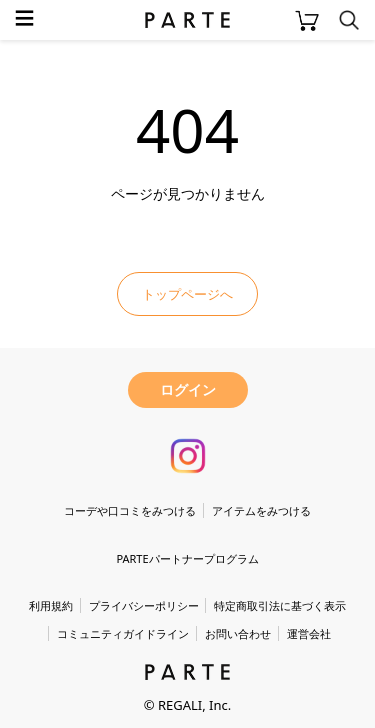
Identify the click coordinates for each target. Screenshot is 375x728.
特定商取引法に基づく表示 (280, 605)
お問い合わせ (238, 633)
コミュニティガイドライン (123, 633)
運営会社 (309, 633)
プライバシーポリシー (144, 605)
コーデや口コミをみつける (130, 510)
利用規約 (51, 605)
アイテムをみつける (261, 510)
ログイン (188, 389)
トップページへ (187, 294)
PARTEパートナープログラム (187, 558)
